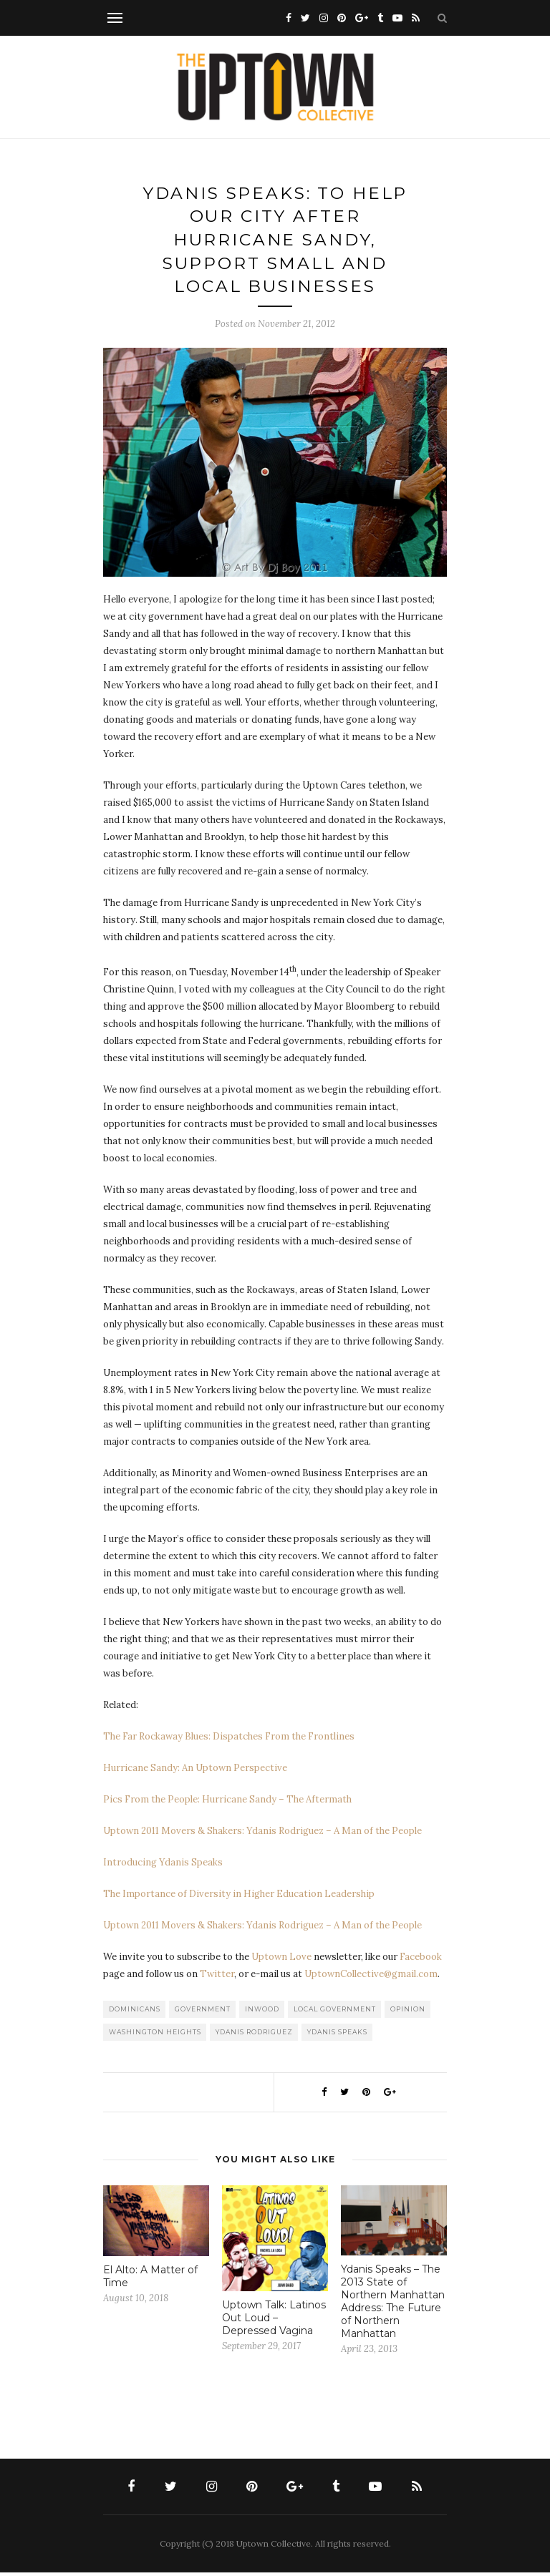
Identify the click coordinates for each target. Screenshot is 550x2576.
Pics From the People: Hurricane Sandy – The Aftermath (227, 1803)
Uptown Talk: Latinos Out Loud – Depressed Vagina (274, 2321)
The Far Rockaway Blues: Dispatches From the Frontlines (228, 1740)
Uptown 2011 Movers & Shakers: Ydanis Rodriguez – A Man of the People (262, 1834)
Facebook (421, 1960)
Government (203, 2012)
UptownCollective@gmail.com (371, 1977)
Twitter (217, 1977)
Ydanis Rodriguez (254, 2035)
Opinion (407, 2012)
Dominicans (134, 2012)
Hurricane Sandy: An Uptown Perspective (195, 1771)
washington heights (155, 2035)
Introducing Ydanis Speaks (163, 1866)
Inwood (262, 2012)
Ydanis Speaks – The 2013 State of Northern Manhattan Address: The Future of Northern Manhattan (393, 2304)
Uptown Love (281, 1960)
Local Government (335, 2012)
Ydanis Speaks (337, 2035)
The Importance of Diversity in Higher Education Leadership (239, 1897)
